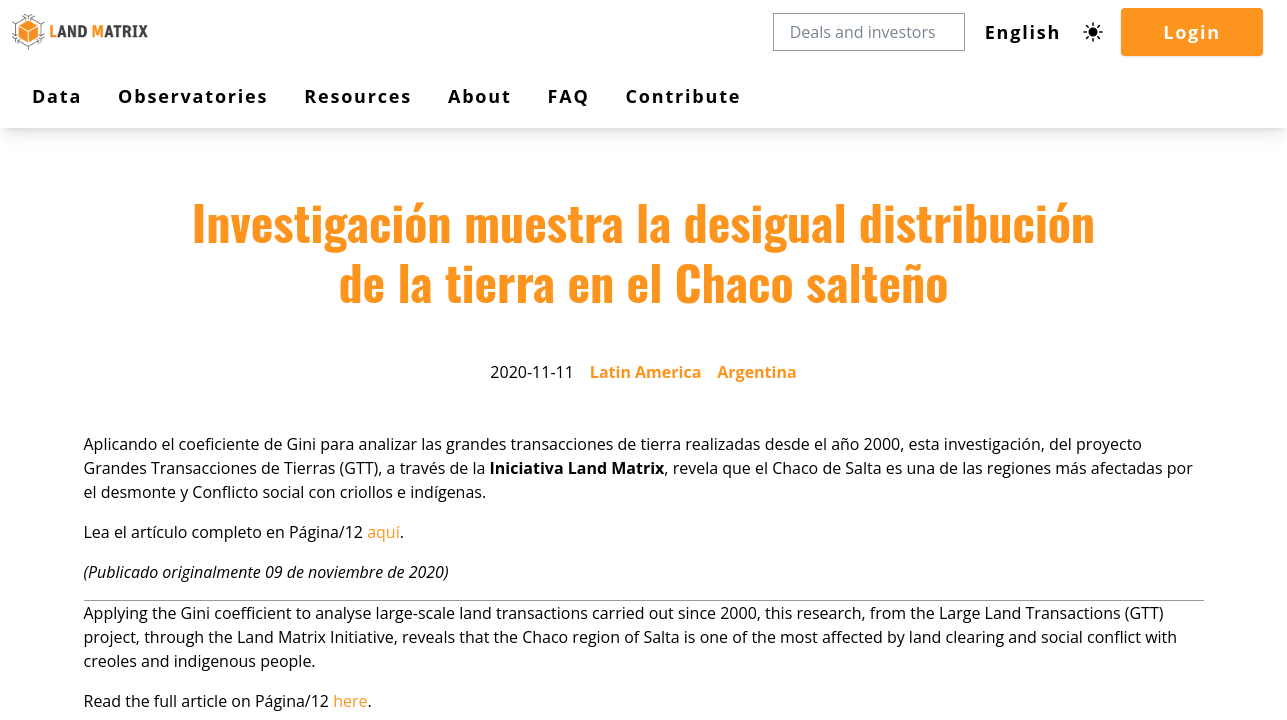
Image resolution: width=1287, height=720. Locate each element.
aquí (269, 540)
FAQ (63, 338)
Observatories (97, 277)
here (241, 678)
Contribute (82, 356)
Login (67, 199)
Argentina (209, 454)
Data (70, 256)
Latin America (131, 454)
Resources (88, 298)
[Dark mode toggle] (58, 173)
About (73, 319)
